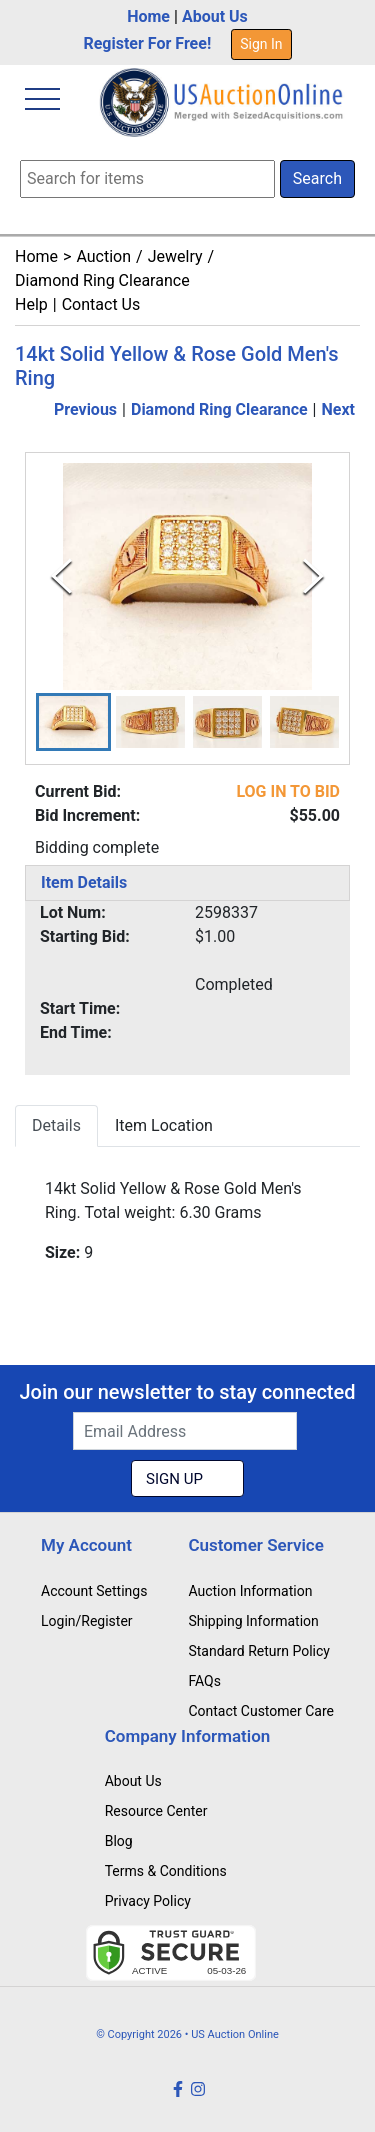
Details (56, 1125)
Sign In (261, 44)
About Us (215, 16)
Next (338, 409)
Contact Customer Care (261, 1711)
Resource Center (156, 1811)
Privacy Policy (148, 1901)
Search (317, 178)
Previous (85, 409)
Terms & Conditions (166, 1871)
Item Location (164, 1125)
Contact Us (101, 304)
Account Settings (94, 1591)
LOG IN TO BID (288, 791)
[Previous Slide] (61, 576)
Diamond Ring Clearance (102, 280)
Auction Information (250, 1591)
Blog (119, 1841)
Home (148, 16)
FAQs (204, 1681)
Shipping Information (253, 1621)
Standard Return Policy (259, 1651)
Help (31, 304)
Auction (103, 256)
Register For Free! (147, 43)
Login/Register (87, 1621)
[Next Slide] (313, 576)
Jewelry (175, 256)
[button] (73, 722)
